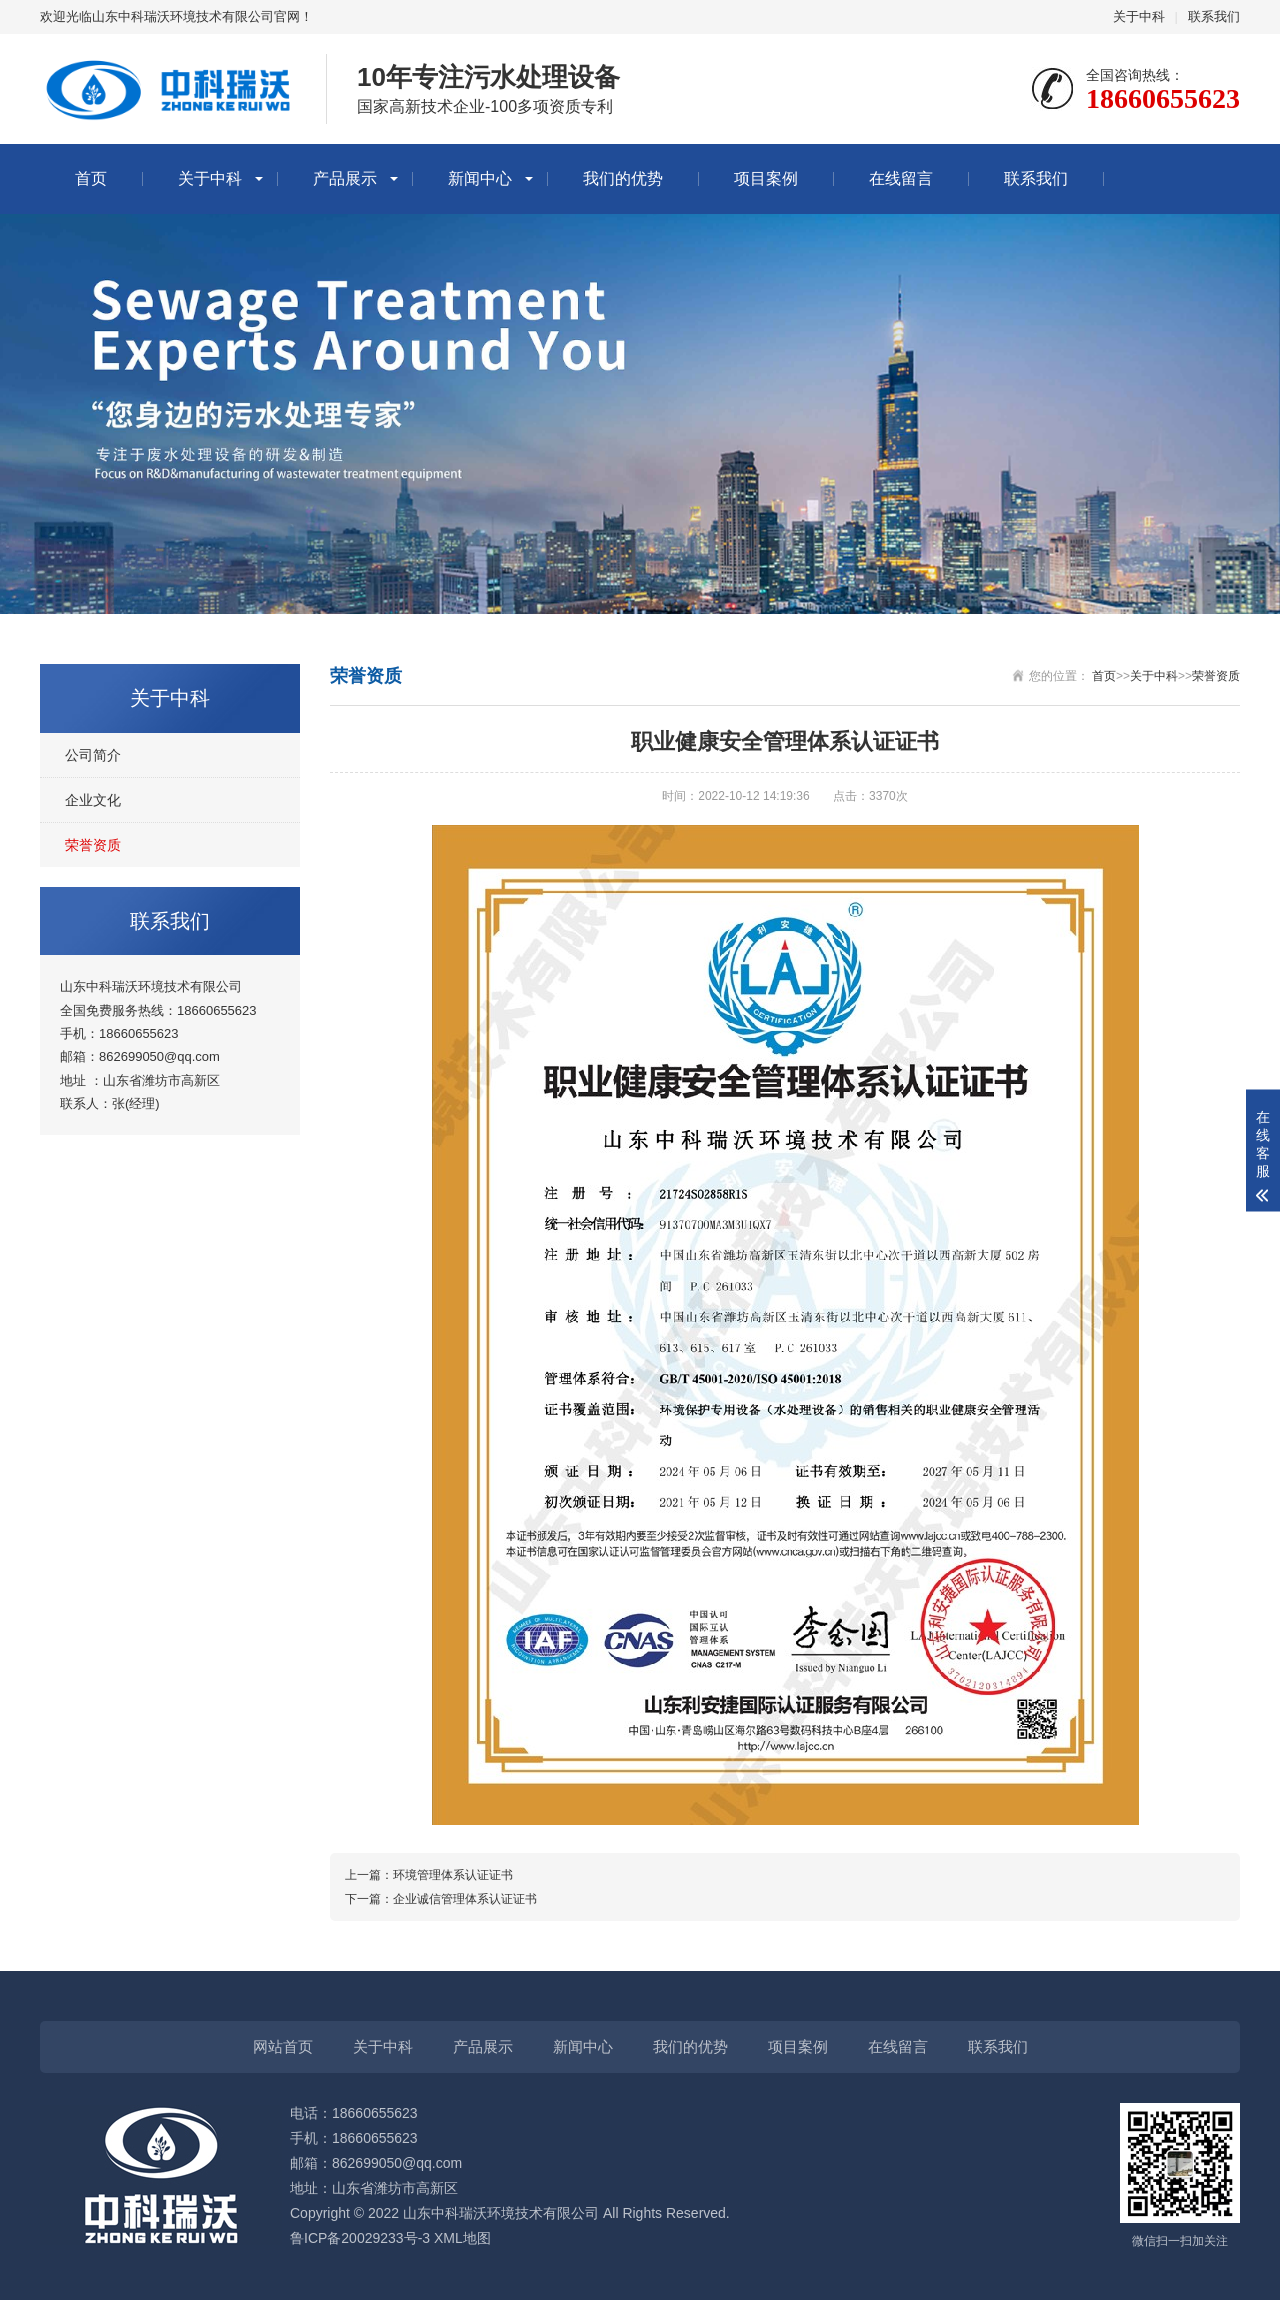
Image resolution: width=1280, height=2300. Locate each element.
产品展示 (345, 178)
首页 (91, 178)
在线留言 (901, 178)
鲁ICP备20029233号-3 (360, 2238)
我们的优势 (623, 178)
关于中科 (1139, 16)
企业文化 (93, 800)
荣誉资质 (93, 845)
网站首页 (283, 2046)
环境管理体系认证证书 (453, 1875)
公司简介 (93, 755)
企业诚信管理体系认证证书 (465, 1899)
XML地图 (462, 2238)
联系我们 (1214, 16)
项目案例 (766, 178)
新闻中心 (480, 178)
